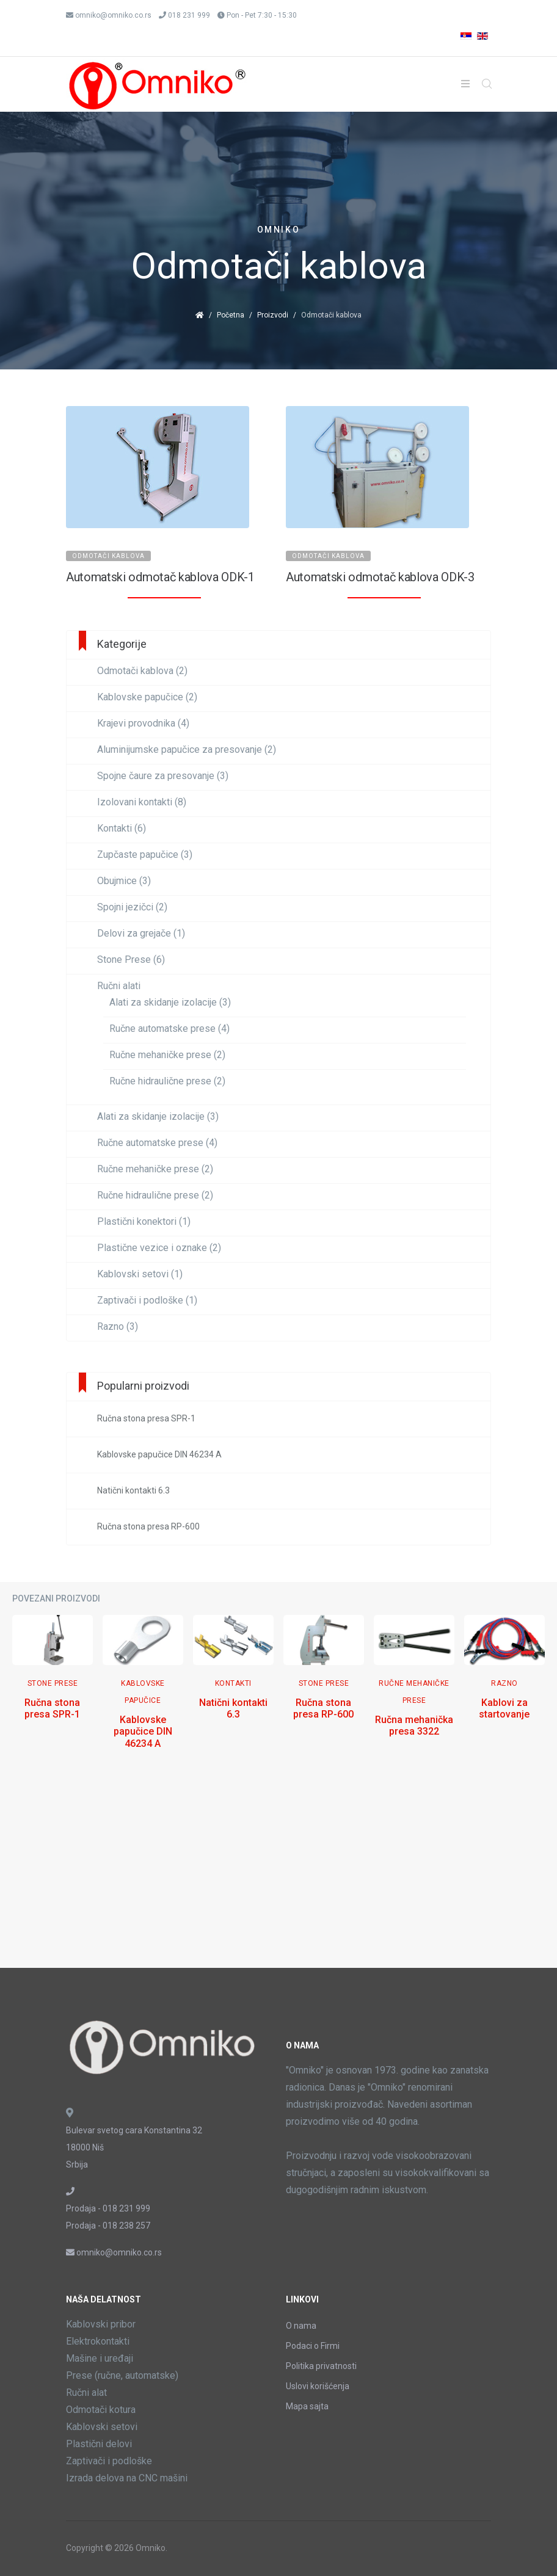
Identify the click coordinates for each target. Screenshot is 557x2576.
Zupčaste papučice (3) (144, 855)
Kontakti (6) (121, 828)
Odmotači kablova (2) (142, 671)
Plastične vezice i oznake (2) (159, 1248)
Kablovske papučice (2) (147, 697)
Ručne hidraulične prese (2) (167, 1081)
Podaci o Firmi (313, 2346)
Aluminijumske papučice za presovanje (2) (186, 750)
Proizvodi (272, 315)
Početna (230, 315)
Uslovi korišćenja (317, 2386)
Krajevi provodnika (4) (143, 723)
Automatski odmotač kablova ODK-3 (380, 577)
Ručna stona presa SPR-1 (52, 1708)
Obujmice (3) (124, 881)
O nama (301, 2326)
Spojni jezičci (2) (132, 907)
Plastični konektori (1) (144, 1222)
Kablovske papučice (143, 1692)
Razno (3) (117, 1327)
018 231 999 (189, 15)
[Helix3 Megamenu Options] (465, 84)
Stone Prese (52, 1683)
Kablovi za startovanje (504, 1708)
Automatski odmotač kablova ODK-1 (160, 577)
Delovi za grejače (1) (141, 933)
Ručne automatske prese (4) (169, 1029)
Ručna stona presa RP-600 (323, 1708)
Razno (504, 1683)
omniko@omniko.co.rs (113, 15)
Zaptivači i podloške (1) (147, 1300)
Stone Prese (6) (131, 960)
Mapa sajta (307, 2406)
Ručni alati (118, 986)
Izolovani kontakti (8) (141, 802)
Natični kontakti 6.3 (233, 1708)
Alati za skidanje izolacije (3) (170, 1002)
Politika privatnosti (321, 2366)
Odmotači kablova (108, 556)
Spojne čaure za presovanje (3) (162, 776)
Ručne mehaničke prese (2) (167, 1055)
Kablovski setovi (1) (140, 1274)
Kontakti (233, 1683)
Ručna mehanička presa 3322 (414, 1725)
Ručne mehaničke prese (414, 1692)
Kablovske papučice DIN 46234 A (143, 1731)
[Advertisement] (278, 1870)
